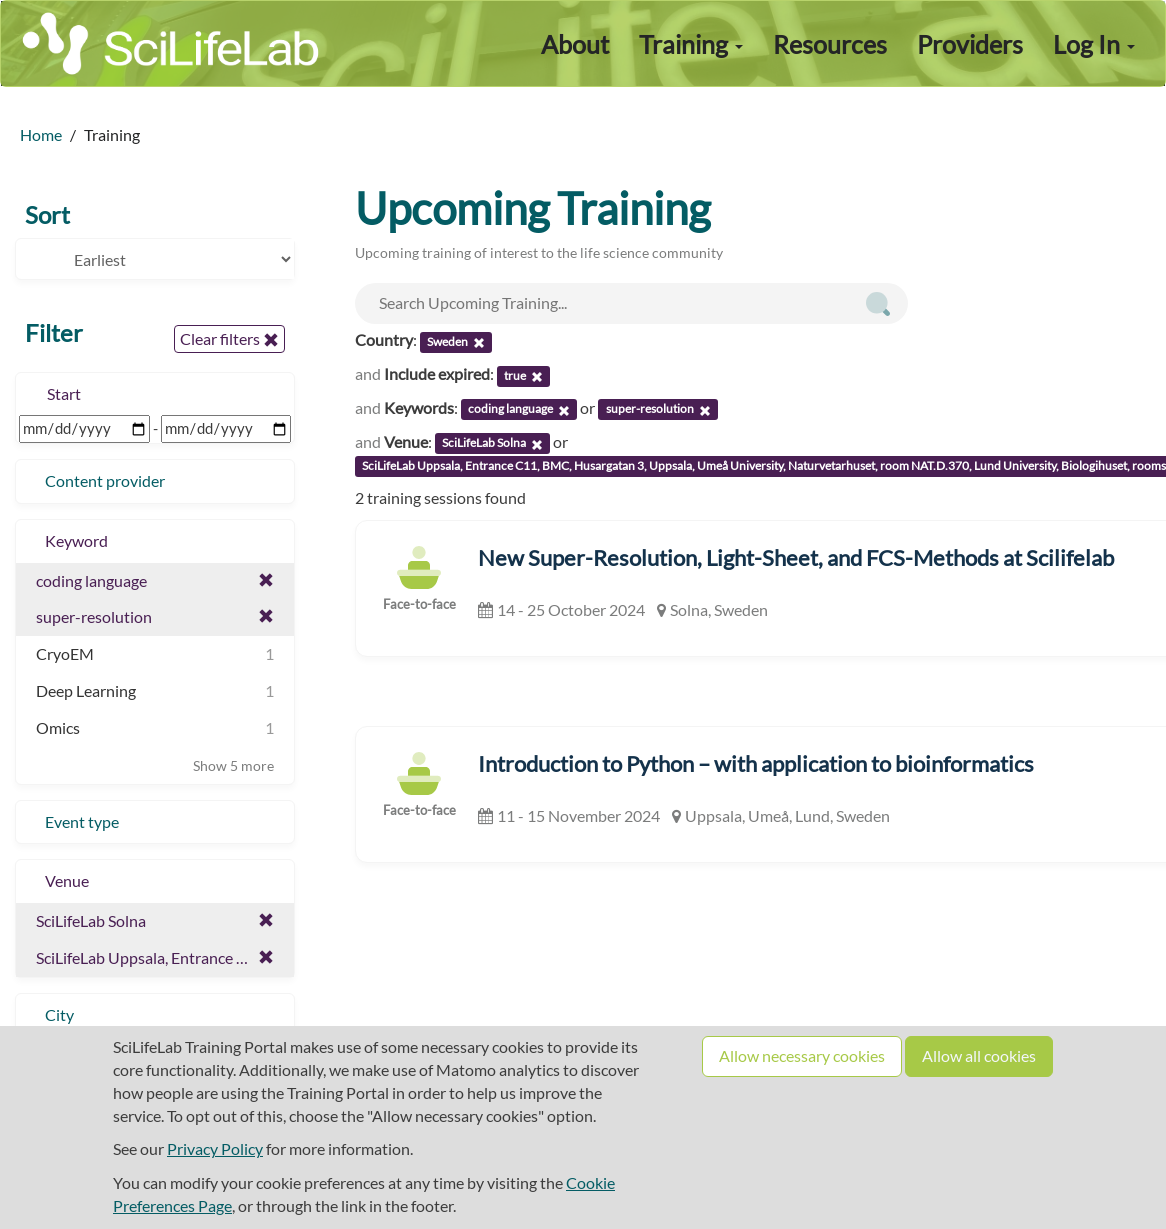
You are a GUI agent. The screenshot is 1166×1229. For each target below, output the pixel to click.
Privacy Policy (215, 1148)
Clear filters (229, 339)
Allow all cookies (979, 1055)
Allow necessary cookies (802, 1055)
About (575, 44)
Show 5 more (233, 765)
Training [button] (691, 44)
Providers (970, 44)
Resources (830, 44)
